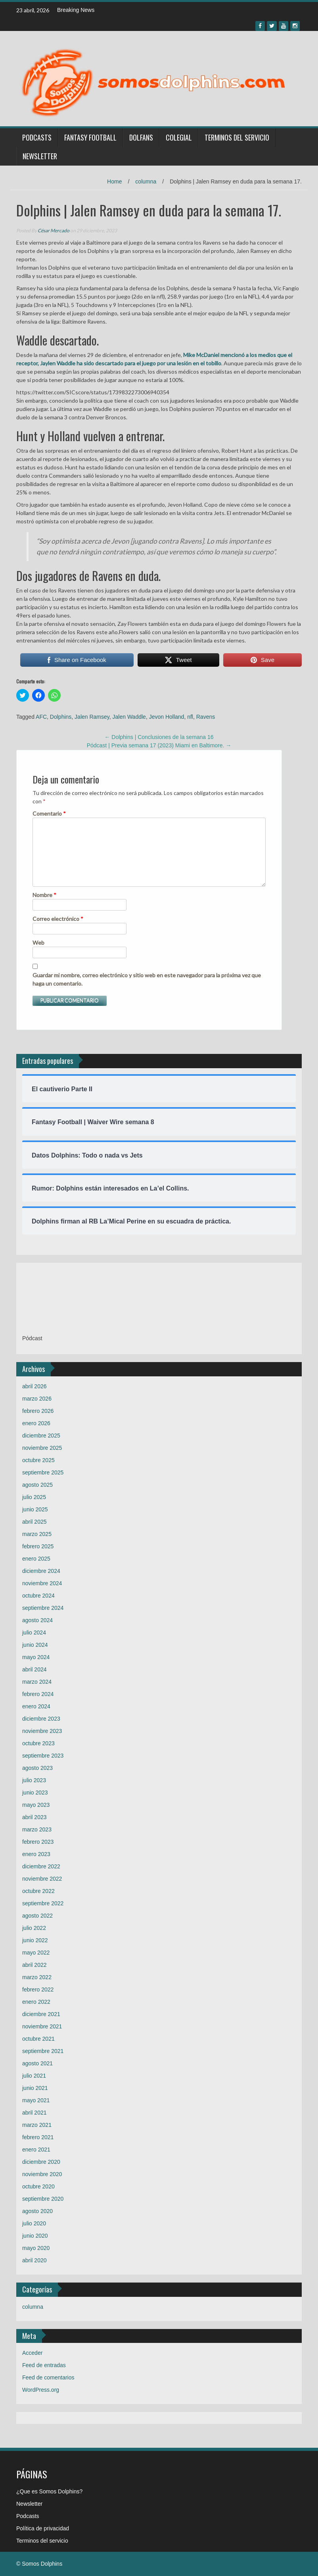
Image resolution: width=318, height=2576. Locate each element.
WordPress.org (40, 2390)
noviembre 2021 (42, 2026)
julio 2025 (34, 1497)
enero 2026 (36, 1423)
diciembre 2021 (41, 2014)
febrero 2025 (38, 1546)
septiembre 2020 (42, 2199)
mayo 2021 (36, 2100)
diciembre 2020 (41, 2162)
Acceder (32, 2353)
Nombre (44, 894)
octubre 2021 (38, 2039)
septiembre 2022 (42, 1903)
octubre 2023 (38, 1743)
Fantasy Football (90, 137)
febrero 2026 (38, 1411)
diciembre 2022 (41, 1866)
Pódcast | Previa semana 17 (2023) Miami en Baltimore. (159, 745)
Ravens (205, 717)
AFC (41, 717)
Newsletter (40, 156)
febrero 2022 (38, 1989)
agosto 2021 (37, 2063)
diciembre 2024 (41, 1571)
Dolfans (141, 137)
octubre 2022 (38, 1891)
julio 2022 (34, 1928)
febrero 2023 (38, 1842)
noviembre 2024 (42, 1583)
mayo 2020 (36, 2248)
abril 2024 (34, 1669)
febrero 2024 (38, 1694)
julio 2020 (34, 2223)
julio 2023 (34, 1780)
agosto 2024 (37, 1620)
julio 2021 (34, 2075)
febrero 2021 (38, 2137)
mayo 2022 (36, 1952)
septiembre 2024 (42, 1608)
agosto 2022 (37, 1915)
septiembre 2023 (42, 1755)
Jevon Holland (166, 717)
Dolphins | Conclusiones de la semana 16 (158, 737)
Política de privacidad (42, 2528)
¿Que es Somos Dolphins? (49, 2491)
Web (38, 942)
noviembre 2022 (42, 1879)
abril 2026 (34, 1386)
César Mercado (53, 230)
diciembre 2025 (41, 1435)
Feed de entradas (44, 2365)
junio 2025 (35, 1509)
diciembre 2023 (41, 1718)
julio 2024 (34, 1632)
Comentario (49, 813)
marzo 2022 (37, 1977)
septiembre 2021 (42, 2051)
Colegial (179, 137)
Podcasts (37, 137)
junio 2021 (35, 2088)
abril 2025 (34, 1522)
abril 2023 (34, 1817)
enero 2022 (36, 2002)
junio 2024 (35, 1645)
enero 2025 (36, 1558)
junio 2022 (35, 1940)
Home (114, 181)
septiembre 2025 (42, 1472)
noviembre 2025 (42, 1448)
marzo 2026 (37, 1398)
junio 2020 (35, 2236)
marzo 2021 (37, 2125)
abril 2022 (34, 1965)
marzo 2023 (37, 1829)
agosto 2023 (37, 1768)
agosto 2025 (37, 1485)
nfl (190, 717)
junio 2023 (35, 1792)
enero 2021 (36, 2149)
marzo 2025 (37, 1534)
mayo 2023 (36, 1805)
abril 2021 (34, 2112)
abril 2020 (34, 2260)
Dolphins (60, 717)
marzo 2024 (37, 1682)
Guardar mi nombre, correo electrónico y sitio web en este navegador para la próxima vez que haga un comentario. (147, 979)
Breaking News (75, 10)
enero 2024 (36, 1706)
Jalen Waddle (129, 717)
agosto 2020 (37, 2211)
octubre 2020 (38, 2186)
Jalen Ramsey (92, 717)
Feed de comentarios (48, 2377)
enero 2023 (36, 1854)
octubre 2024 (38, 1595)
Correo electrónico (58, 918)
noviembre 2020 (42, 2174)
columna (145, 181)
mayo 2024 (36, 1657)
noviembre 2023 (42, 1731)
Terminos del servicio (237, 137)
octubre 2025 (38, 1460)
